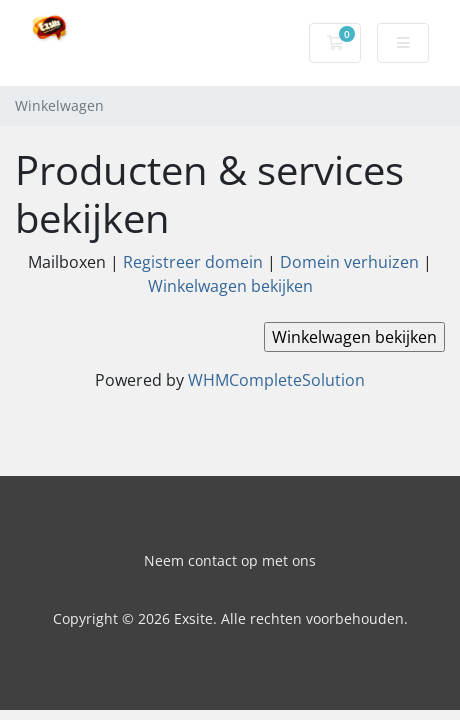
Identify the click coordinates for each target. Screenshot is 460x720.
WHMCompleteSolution (276, 380)
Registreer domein (193, 262)
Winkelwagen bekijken (230, 286)
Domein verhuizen (349, 262)
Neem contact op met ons (230, 560)
